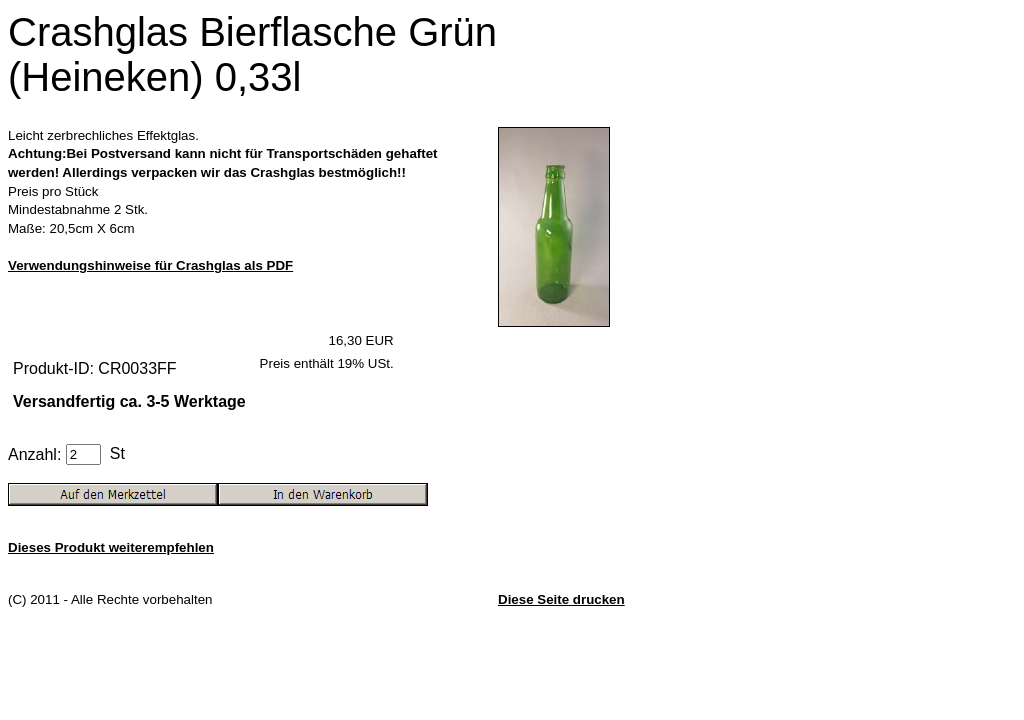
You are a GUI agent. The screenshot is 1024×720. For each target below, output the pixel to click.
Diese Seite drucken (561, 599)
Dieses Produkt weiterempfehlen (111, 547)
